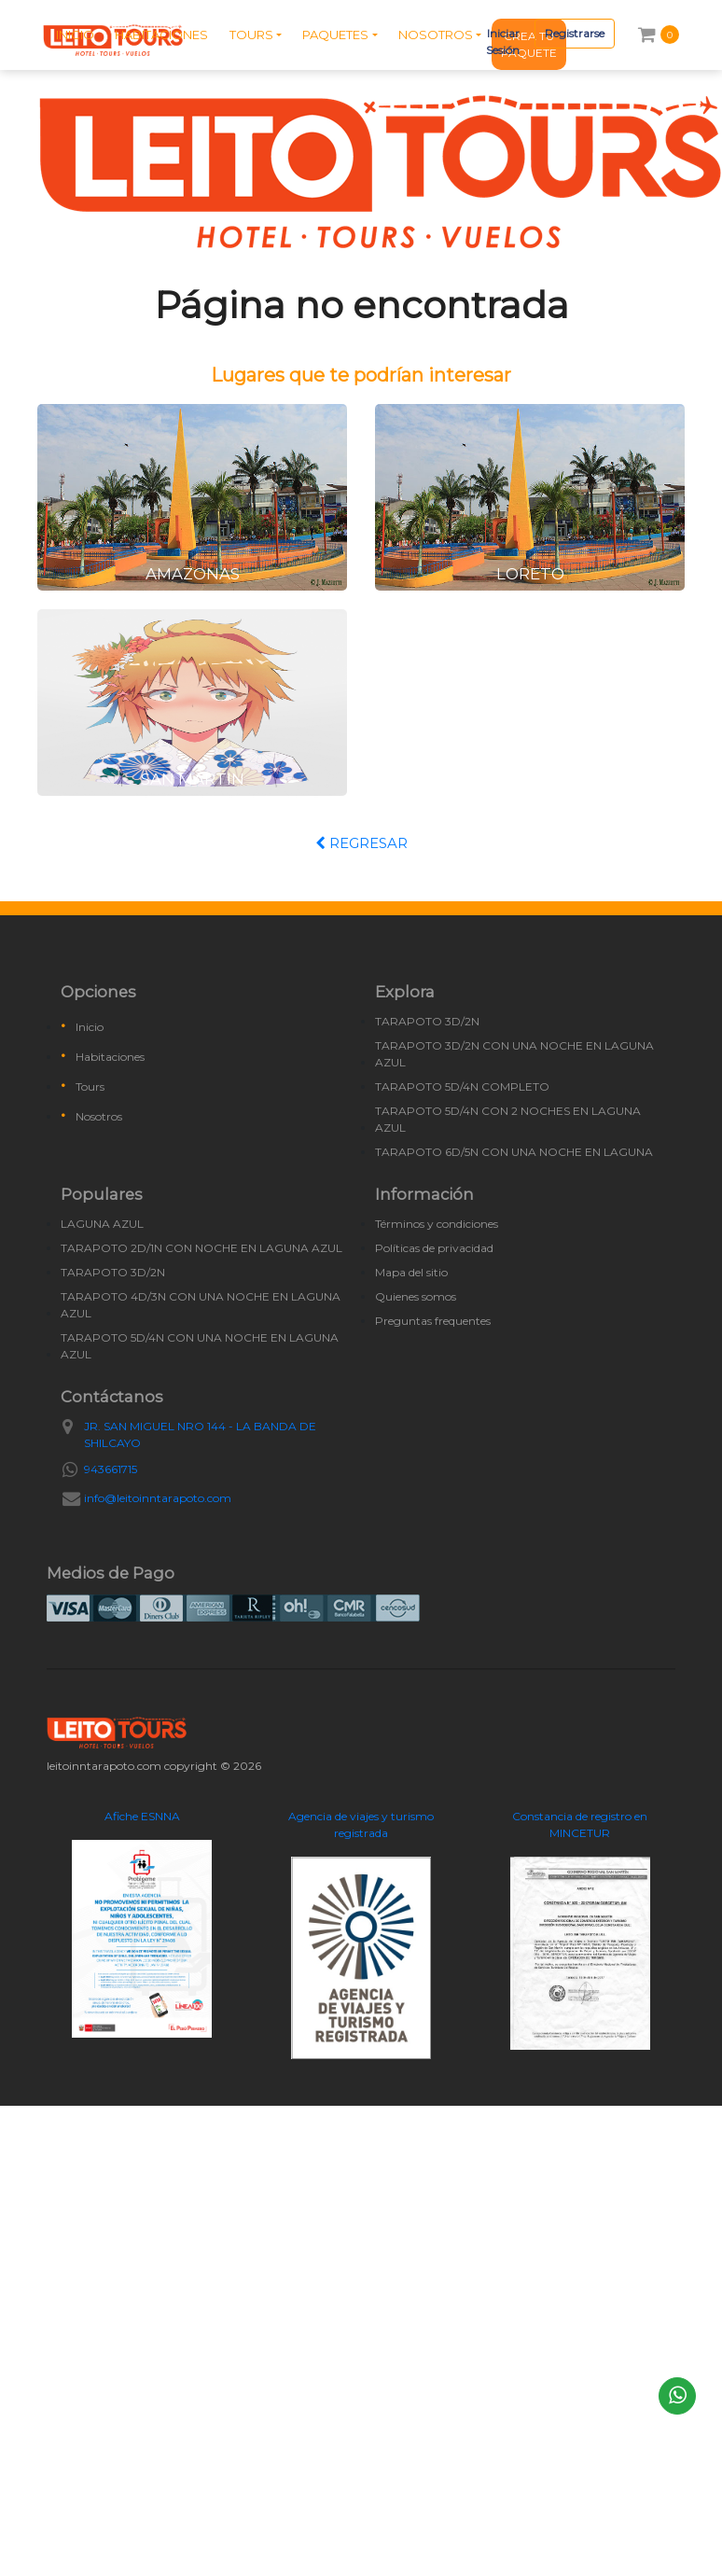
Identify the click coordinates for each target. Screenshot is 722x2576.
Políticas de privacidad (434, 1248)
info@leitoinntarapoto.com (157, 1498)
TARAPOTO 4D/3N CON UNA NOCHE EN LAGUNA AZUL (200, 1304)
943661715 (110, 1469)
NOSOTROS (435, 34)
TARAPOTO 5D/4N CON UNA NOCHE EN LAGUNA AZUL (200, 1345)
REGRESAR (361, 843)
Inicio (90, 1027)
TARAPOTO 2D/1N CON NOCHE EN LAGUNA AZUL (201, 1248)
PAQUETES (335, 34)
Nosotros (99, 1116)
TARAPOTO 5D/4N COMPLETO (462, 1086)
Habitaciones (110, 1057)
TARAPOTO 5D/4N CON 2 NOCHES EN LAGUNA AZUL (508, 1119)
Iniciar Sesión (503, 41)
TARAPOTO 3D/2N (427, 1021)
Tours (90, 1086)
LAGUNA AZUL (102, 1224)
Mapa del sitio (411, 1272)
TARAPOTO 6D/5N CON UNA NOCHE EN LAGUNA (514, 1152)
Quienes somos (415, 1296)
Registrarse (574, 33)
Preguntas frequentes (433, 1321)
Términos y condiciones (436, 1224)
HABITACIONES (161, 34)
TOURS (251, 34)
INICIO (75, 34)
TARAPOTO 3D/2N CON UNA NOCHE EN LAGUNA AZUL (514, 1053)
